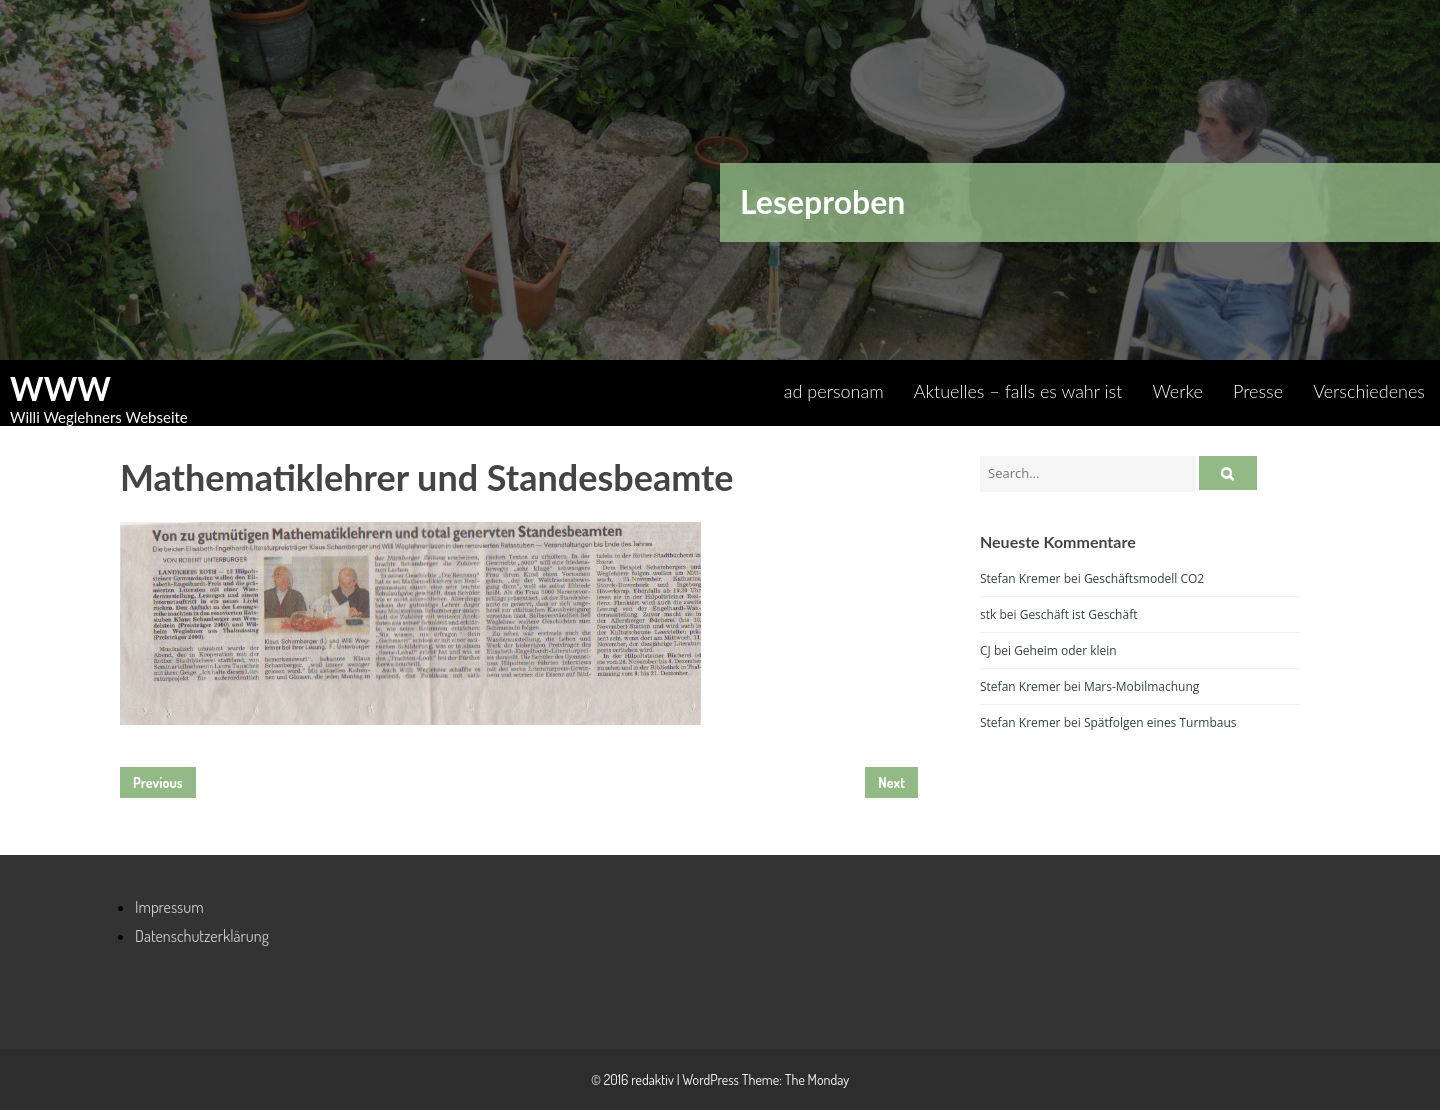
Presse (1258, 391)
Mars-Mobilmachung (1141, 686)
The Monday (817, 1079)
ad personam (834, 391)
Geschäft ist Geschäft (1079, 614)
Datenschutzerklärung (202, 936)
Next (891, 782)
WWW (60, 389)
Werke (1177, 391)
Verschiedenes (1369, 391)
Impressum (169, 907)
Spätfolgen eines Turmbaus (1160, 722)
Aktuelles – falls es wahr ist (1018, 391)
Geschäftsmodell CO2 (1144, 578)
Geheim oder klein (1065, 650)
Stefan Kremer (1020, 578)
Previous (158, 782)
